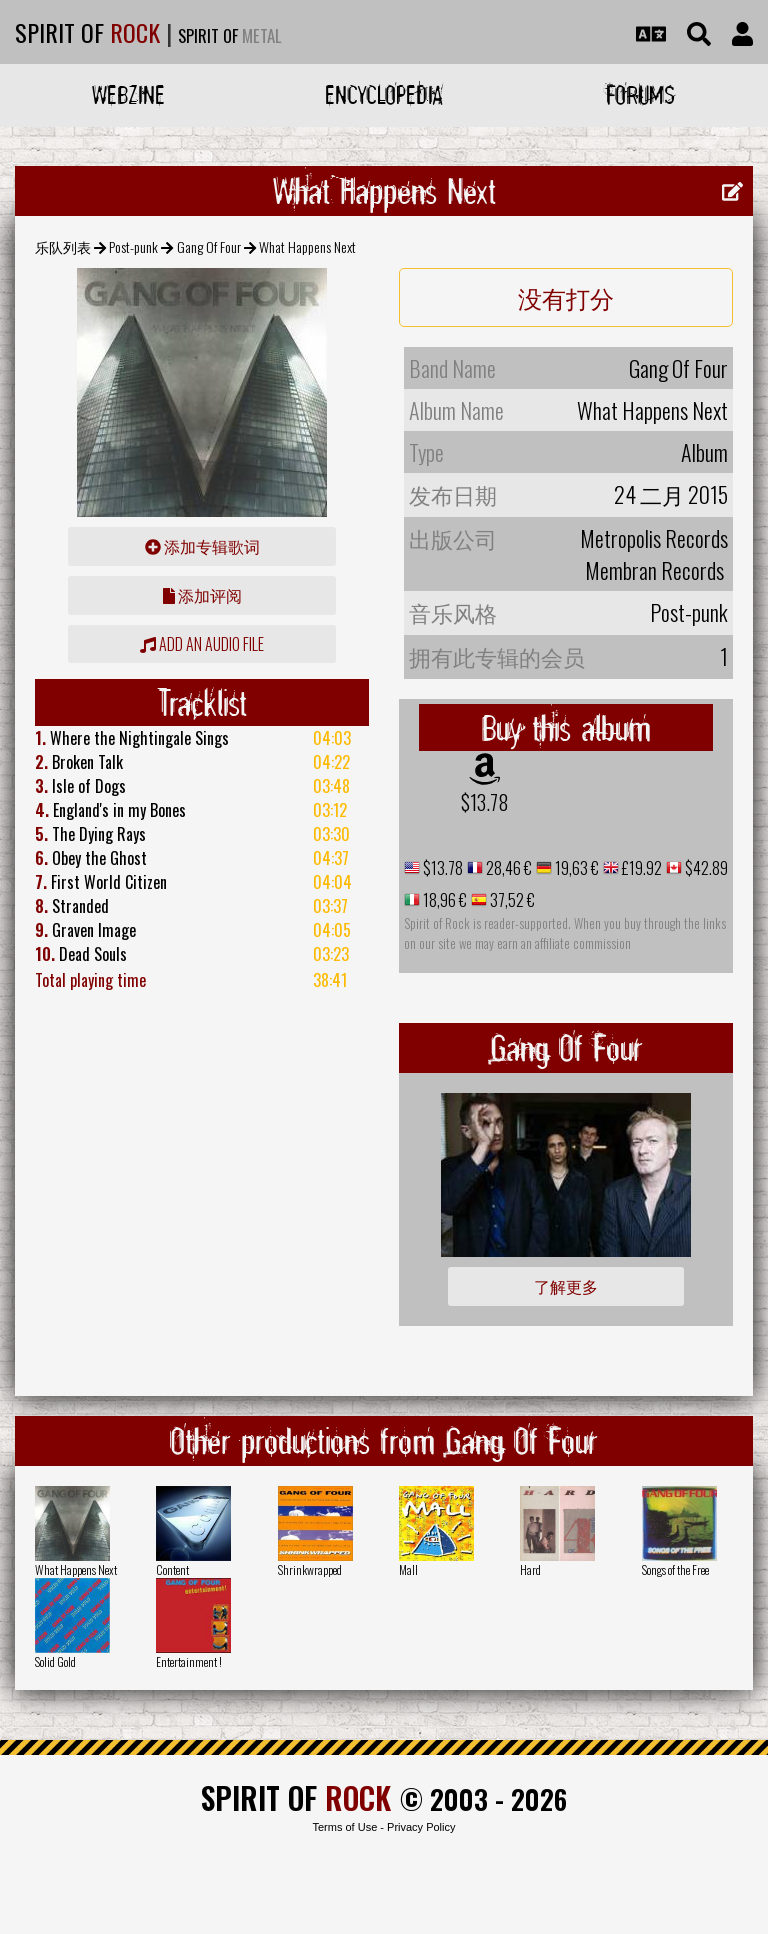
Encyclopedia (384, 94)
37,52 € (511, 900)
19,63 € (575, 868)
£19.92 (640, 868)
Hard (530, 1569)
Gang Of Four (209, 246)
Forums (640, 94)
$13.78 (485, 802)
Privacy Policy (421, 1827)
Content (172, 1569)
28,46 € (507, 868)
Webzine (128, 94)
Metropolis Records (654, 538)
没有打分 (566, 297)
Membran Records (654, 570)
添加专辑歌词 (202, 546)
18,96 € (443, 900)
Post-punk (133, 246)
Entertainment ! (189, 1661)
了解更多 (566, 1286)
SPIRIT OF (87, 32)
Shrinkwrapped (310, 1569)
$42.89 (705, 868)
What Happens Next (76, 1569)
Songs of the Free (675, 1569)
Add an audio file (202, 644)
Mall (408, 1569)
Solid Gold (55, 1661)
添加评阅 (202, 595)
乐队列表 (63, 246)
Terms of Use (344, 1827)
